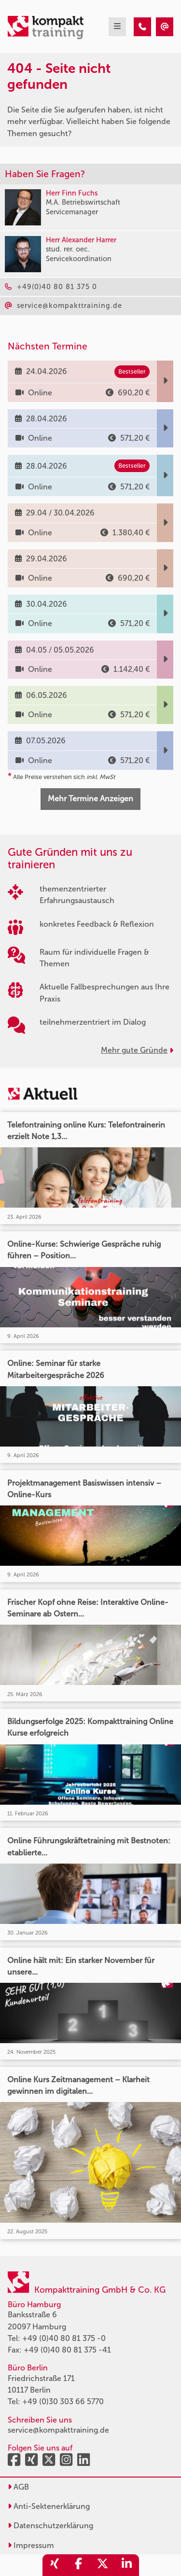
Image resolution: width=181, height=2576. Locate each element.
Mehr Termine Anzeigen (90, 798)
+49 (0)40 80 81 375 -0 (64, 2338)
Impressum (31, 2545)
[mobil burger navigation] (117, 26)
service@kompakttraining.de (58, 2430)
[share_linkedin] (127, 2565)
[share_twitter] (103, 2565)
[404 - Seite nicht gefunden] (142, 26)
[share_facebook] (79, 2565)
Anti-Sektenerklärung (49, 2506)
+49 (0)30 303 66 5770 (63, 2401)
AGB (18, 2487)
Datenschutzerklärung (50, 2525)
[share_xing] (54, 2565)
